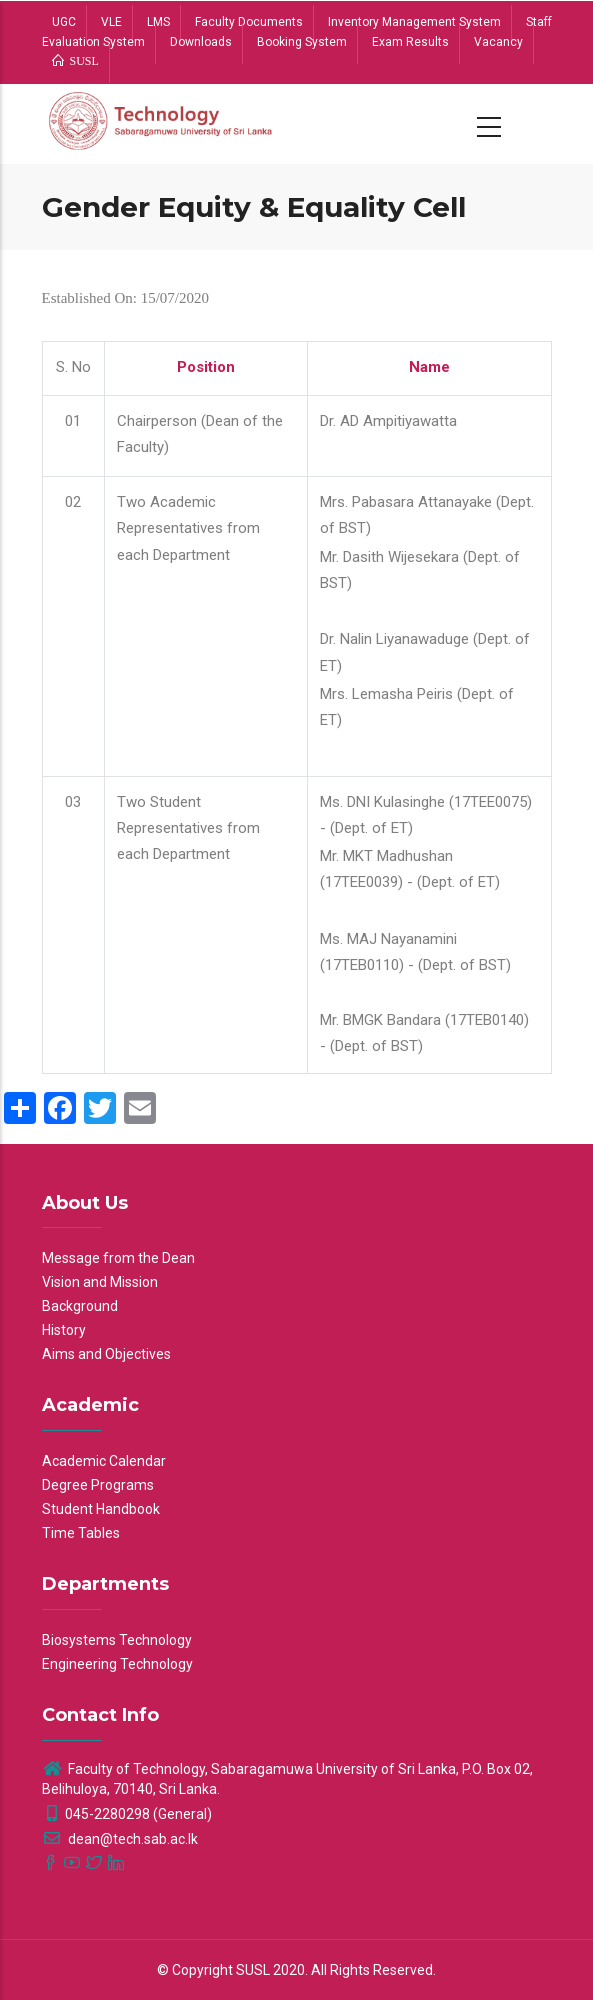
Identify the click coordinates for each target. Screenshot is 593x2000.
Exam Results (410, 42)
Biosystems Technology (117, 1640)
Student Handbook (101, 1509)
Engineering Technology (117, 1664)
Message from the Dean (118, 1258)
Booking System (302, 42)
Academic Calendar (104, 1461)
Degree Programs (98, 1485)
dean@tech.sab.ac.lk (120, 1839)
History (64, 1330)
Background (80, 1306)
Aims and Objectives (106, 1354)
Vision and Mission (100, 1282)
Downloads (201, 42)
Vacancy (498, 42)
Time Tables (81, 1533)
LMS (158, 22)
